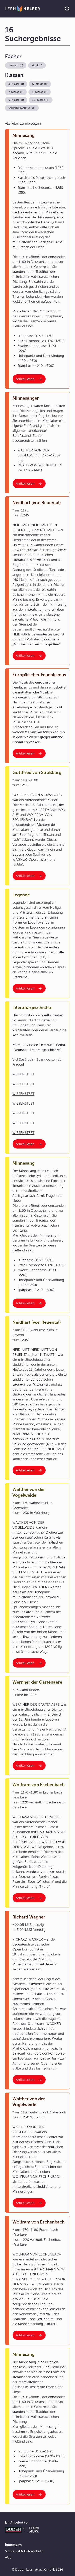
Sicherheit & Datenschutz (24, 2551)
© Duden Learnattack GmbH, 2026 (37, 2569)
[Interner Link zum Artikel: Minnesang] (29, 379)
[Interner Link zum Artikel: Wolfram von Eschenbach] (29, 1898)
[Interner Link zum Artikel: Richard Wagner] (29, 2079)
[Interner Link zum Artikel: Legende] (29, 988)
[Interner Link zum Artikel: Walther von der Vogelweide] (29, 1663)
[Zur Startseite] (22, 9)
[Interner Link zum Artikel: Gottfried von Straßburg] (29, 875)
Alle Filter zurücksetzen (23, 123)
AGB (8, 2557)
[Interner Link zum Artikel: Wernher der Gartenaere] (29, 1765)
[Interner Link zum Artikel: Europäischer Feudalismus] (29, 753)
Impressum (13, 2544)
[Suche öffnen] (67, 9)
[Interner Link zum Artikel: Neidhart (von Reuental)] (29, 655)
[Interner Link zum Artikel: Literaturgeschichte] (29, 1144)
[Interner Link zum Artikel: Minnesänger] (29, 483)
